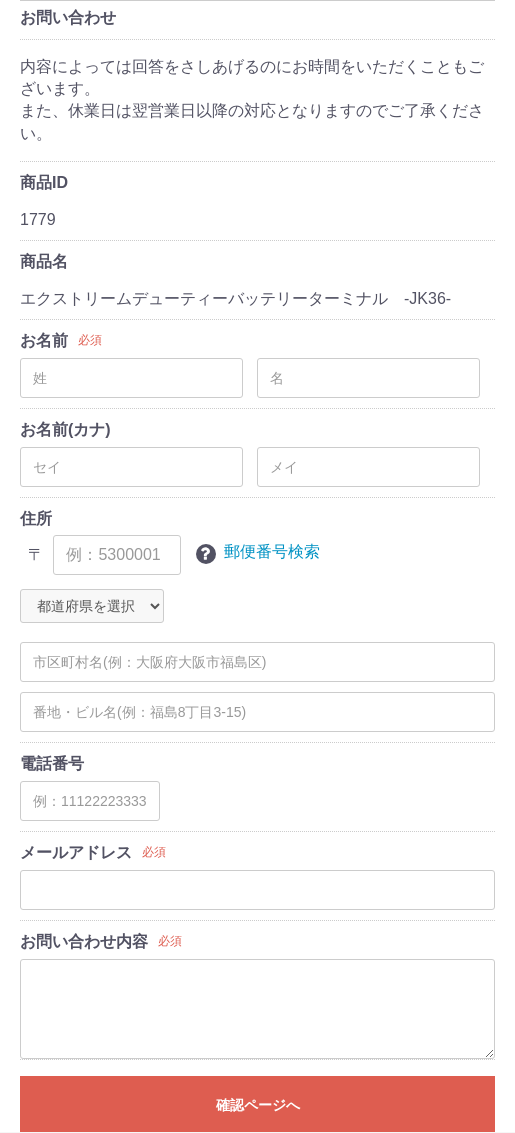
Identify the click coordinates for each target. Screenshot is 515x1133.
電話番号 (52, 763)
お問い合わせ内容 (84, 941)
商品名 (44, 261)
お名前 (44, 340)
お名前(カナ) (65, 429)
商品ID (44, 182)
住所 (36, 518)
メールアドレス (76, 852)
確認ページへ (258, 1105)
